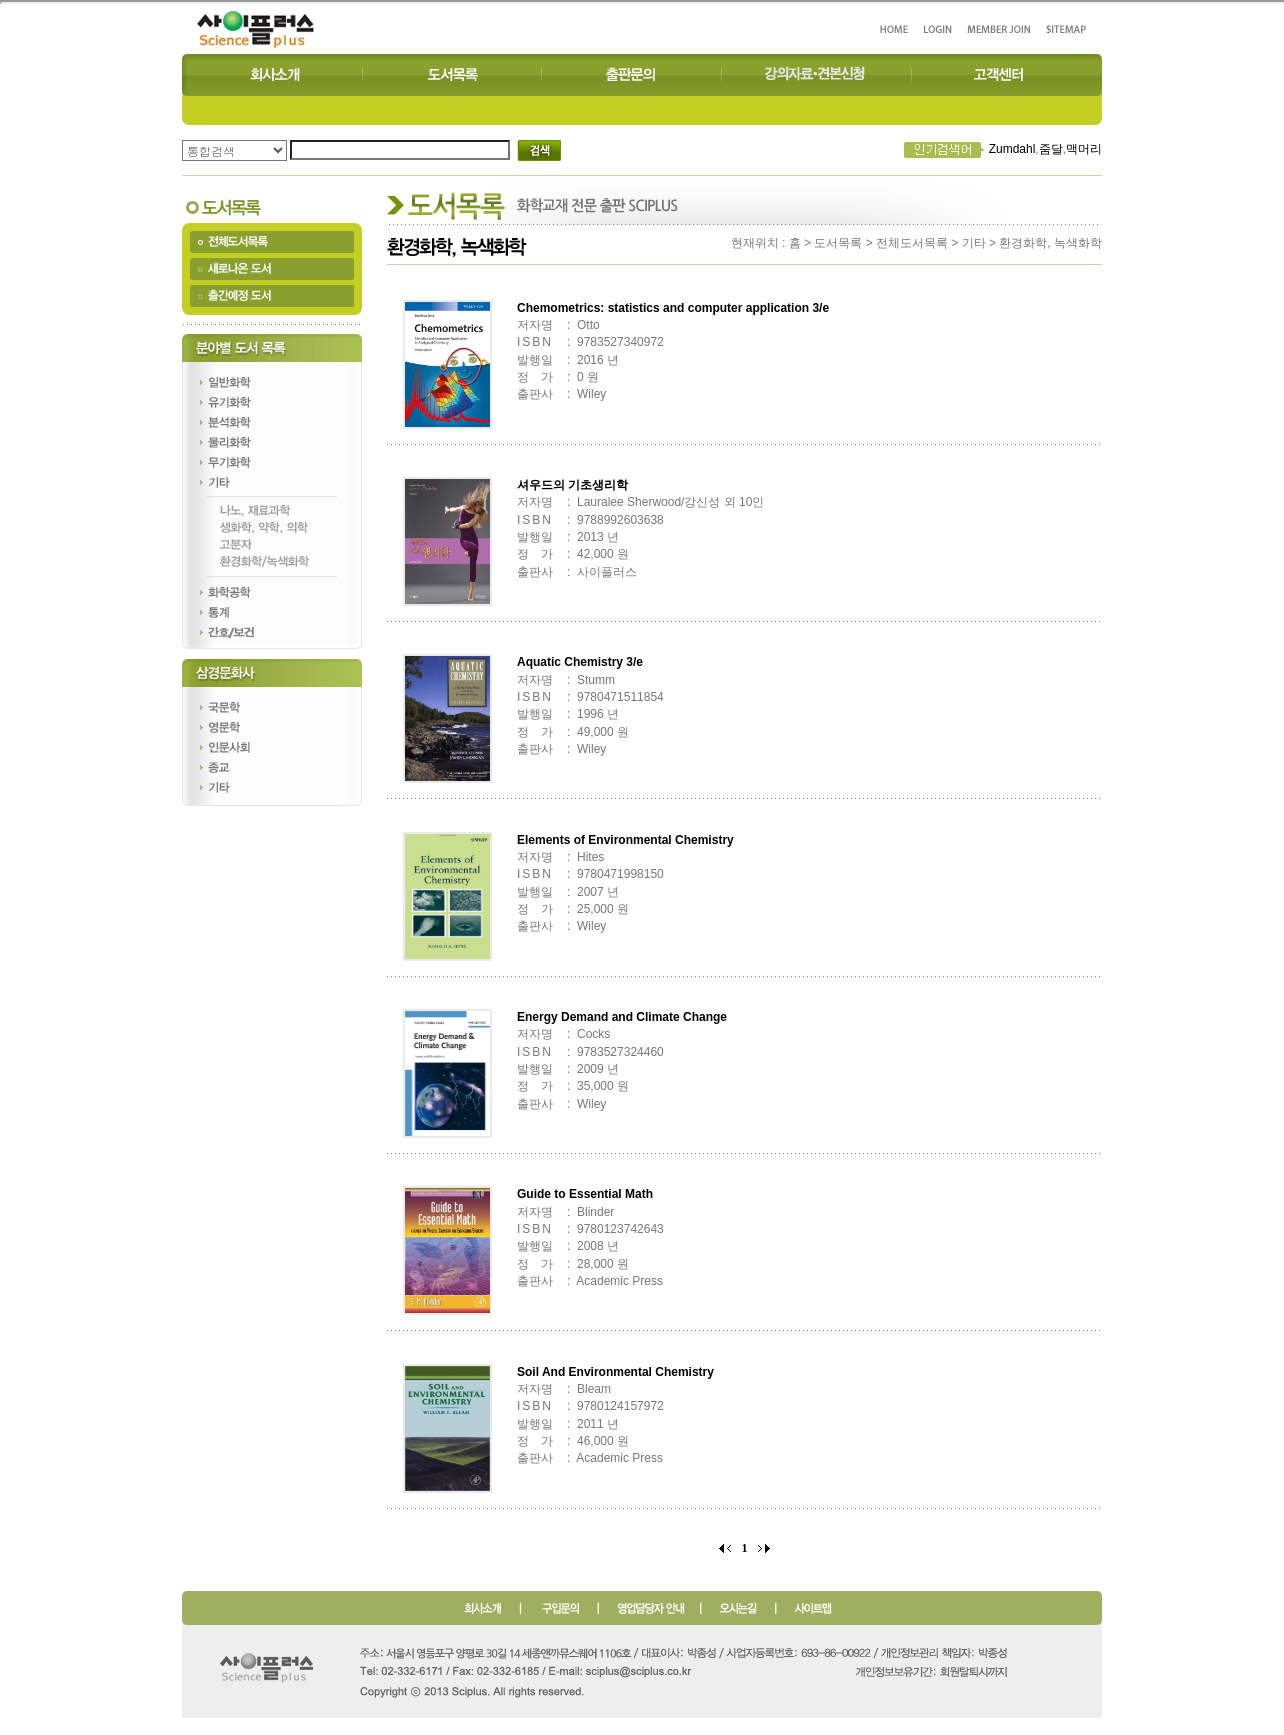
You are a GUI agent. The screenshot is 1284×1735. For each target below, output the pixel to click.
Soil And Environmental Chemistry (615, 1372)
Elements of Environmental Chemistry (625, 840)
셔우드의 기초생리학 (572, 485)
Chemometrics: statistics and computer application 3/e (673, 308)
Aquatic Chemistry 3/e (580, 662)
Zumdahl (1012, 149)
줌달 (1051, 149)
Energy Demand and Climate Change (622, 1017)
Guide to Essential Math (585, 1194)
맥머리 (1084, 149)
